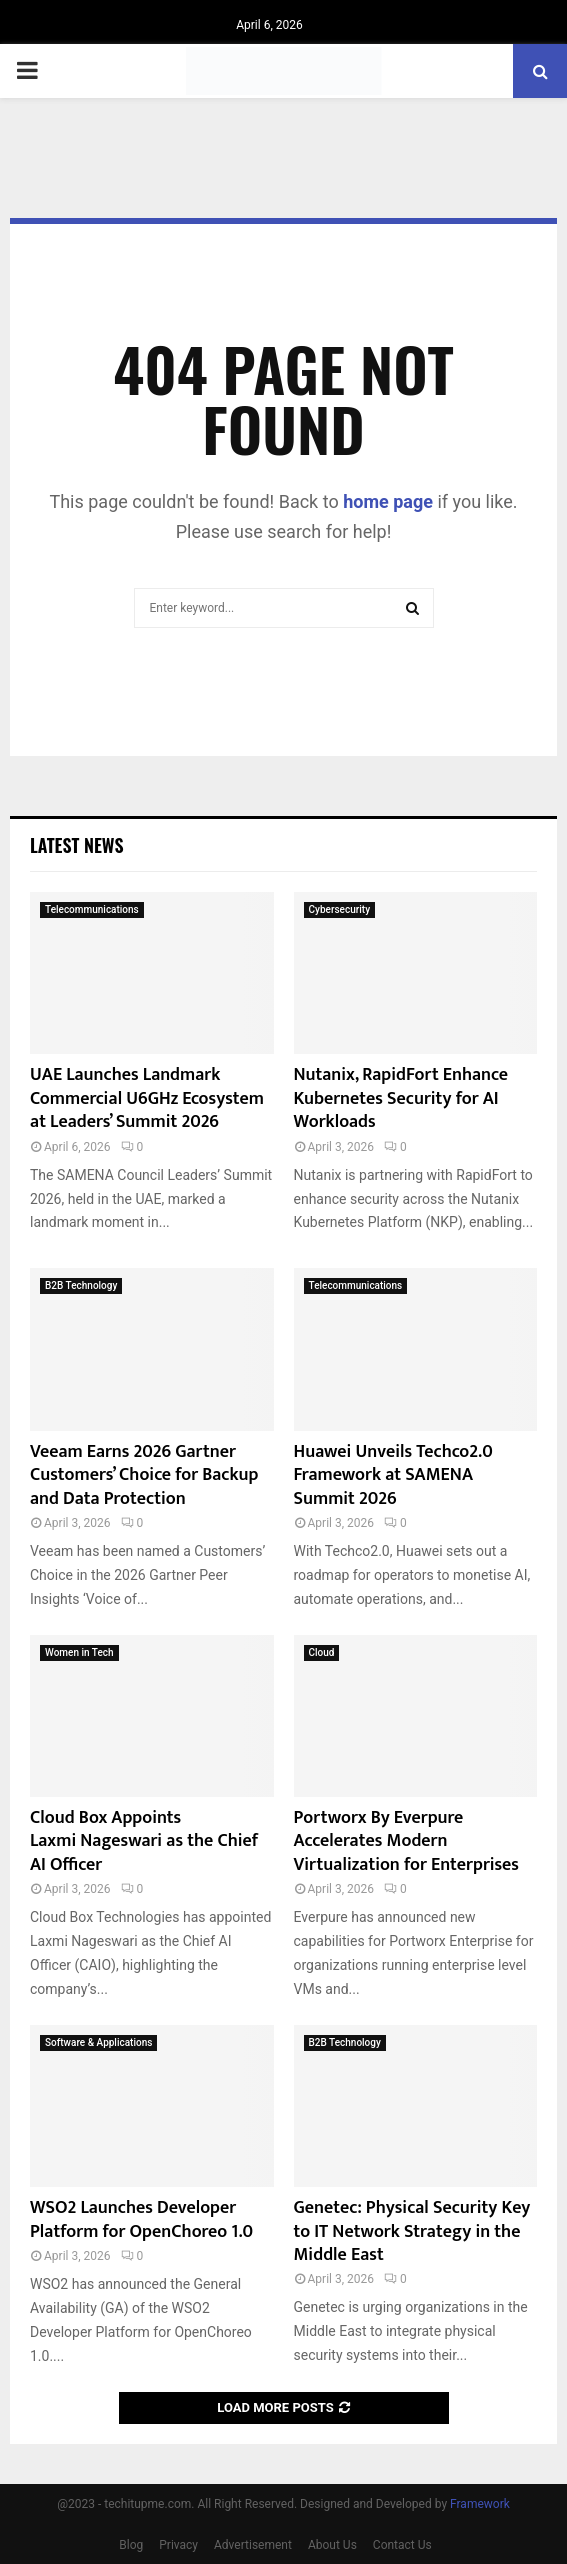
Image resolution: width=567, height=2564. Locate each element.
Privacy (178, 2545)
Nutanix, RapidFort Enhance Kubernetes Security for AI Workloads (401, 1098)
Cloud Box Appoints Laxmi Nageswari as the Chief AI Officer (144, 1841)
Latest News (76, 845)
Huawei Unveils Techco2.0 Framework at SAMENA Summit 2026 (393, 1475)
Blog (131, 2545)
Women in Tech (79, 1652)
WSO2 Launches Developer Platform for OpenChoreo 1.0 (141, 2219)
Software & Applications (98, 2042)
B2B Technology (81, 1285)
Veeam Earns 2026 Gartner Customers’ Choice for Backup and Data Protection (144, 1475)
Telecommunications (92, 909)
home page (388, 501)
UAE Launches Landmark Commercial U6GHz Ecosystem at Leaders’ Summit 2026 (147, 1098)
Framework (480, 2504)
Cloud (322, 1652)
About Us (332, 2545)
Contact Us (402, 2545)
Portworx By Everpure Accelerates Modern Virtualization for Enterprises (406, 1841)
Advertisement (253, 2545)
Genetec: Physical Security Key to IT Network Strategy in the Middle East (412, 2231)
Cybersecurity (340, 909)
